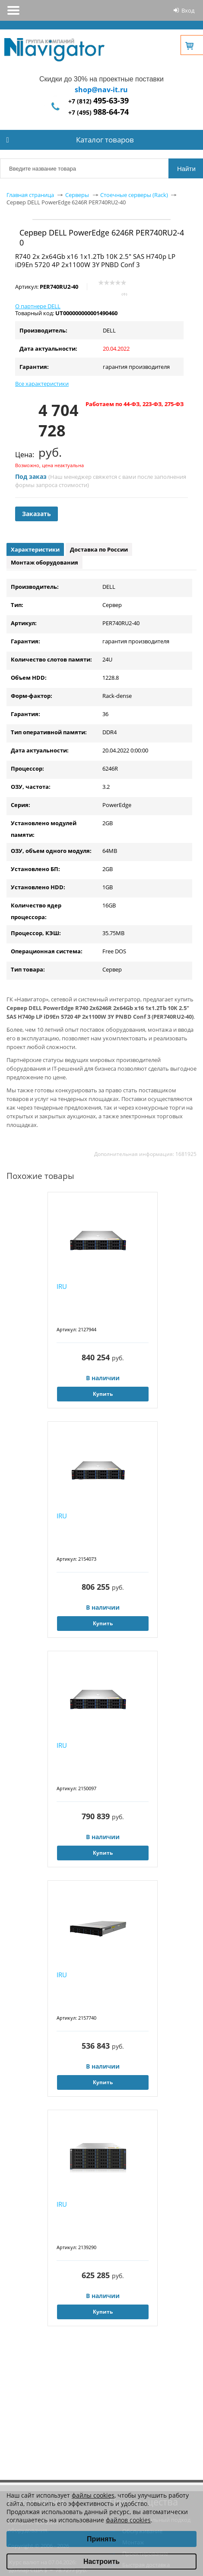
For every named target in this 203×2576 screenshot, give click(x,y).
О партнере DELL (37, 306)
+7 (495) (98, 112)
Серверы (77, 195)
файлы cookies (93, 2495)
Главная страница (30, 195)
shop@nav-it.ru (101, 89)
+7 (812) (98, 101)
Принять (101, 2539)
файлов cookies (128, 2520)
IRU (62, 1286)
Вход (187, 10)
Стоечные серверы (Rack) (134, 195)
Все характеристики (42, 383)
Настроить (101, 2561)
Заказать (36, 514)
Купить (103, 1394)
